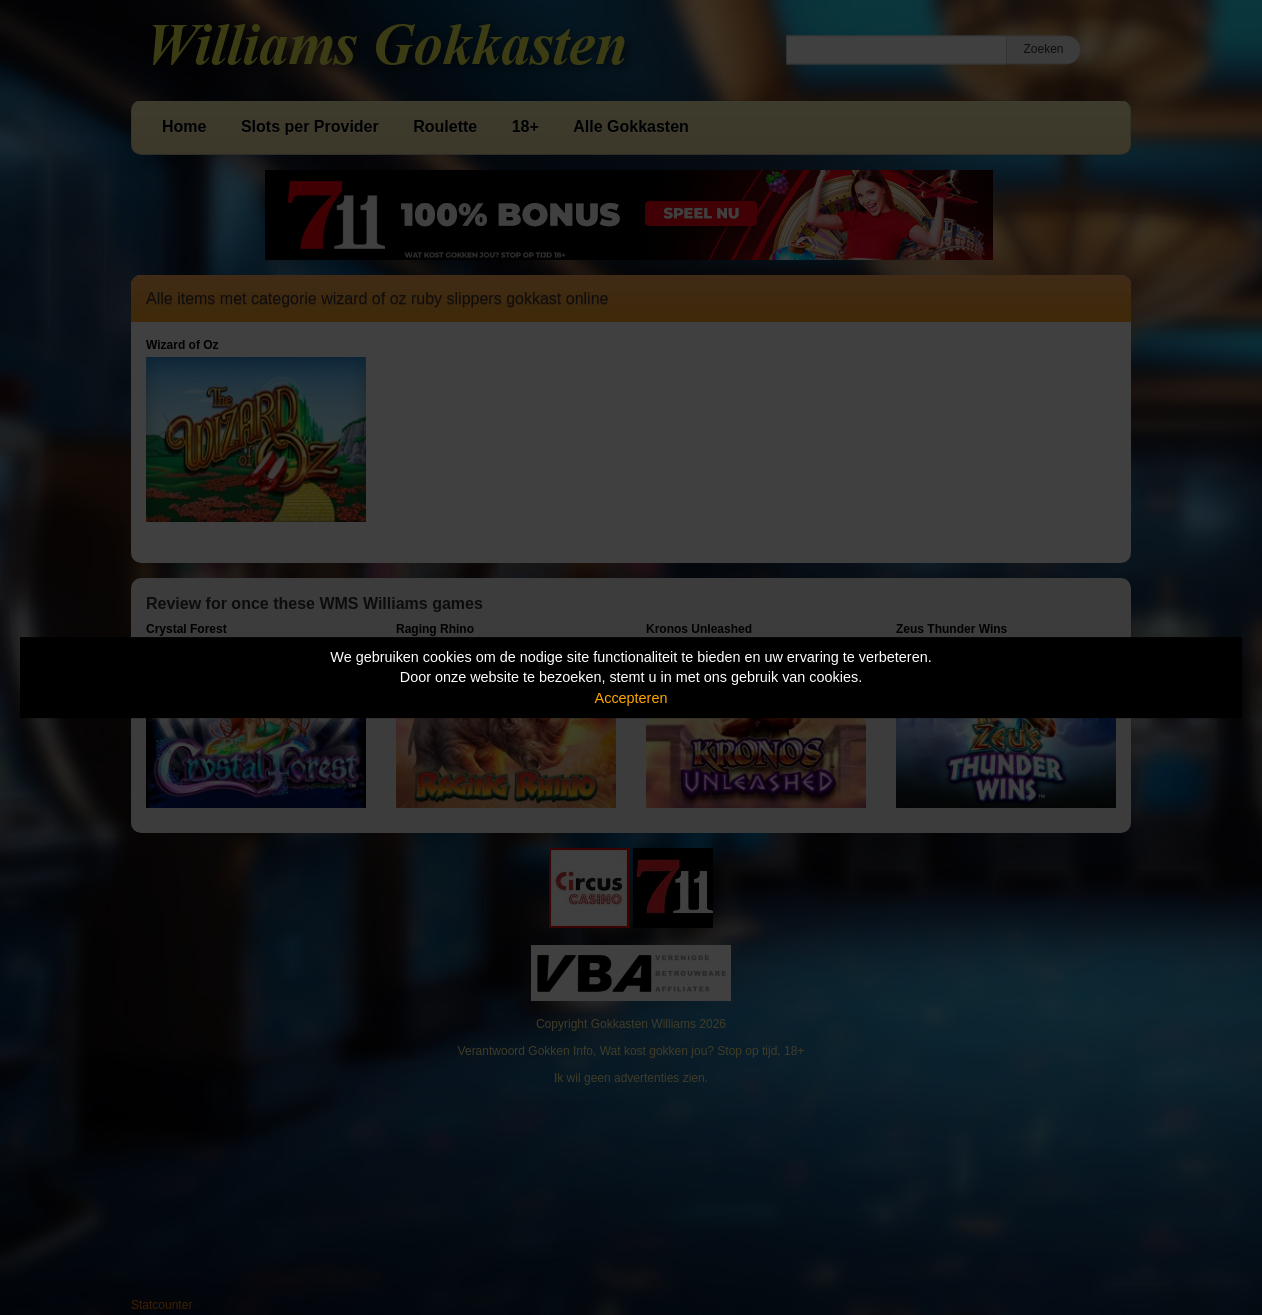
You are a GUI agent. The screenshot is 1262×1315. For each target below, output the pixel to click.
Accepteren (631, 698)
